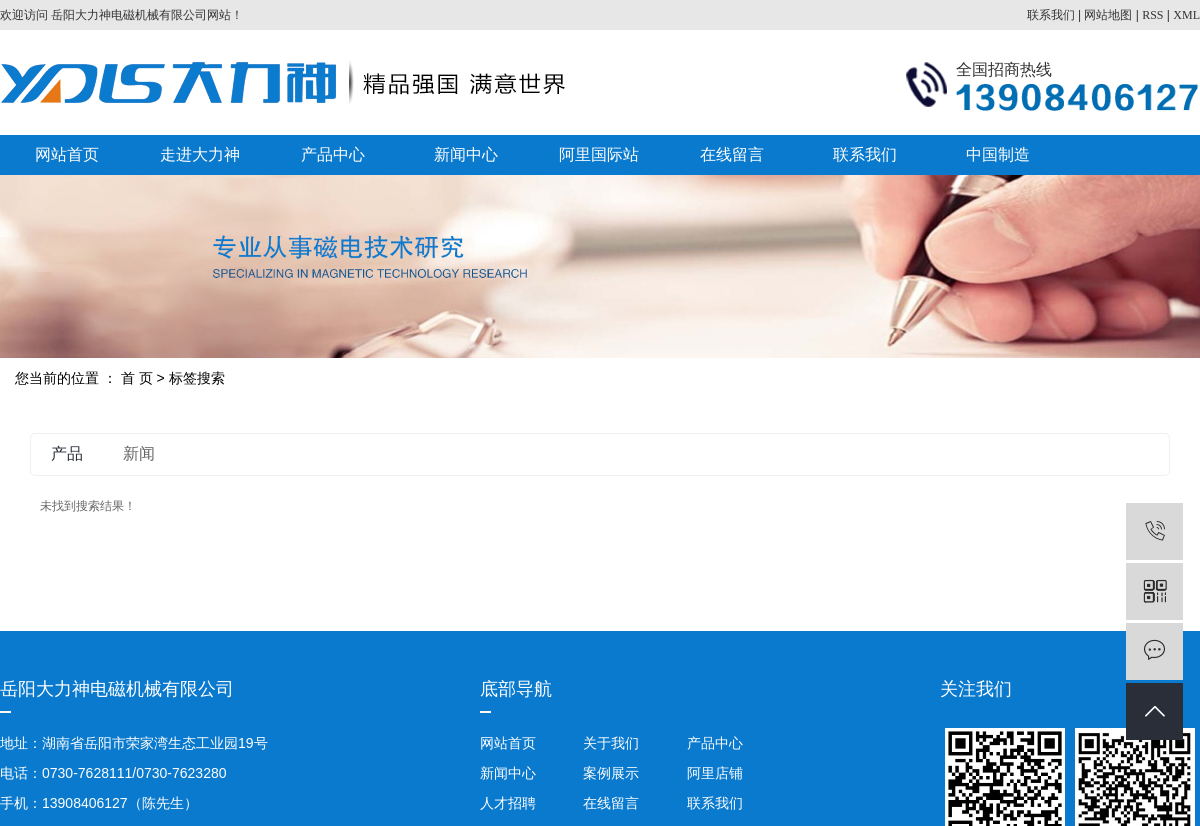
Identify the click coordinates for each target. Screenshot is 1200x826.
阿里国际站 (599, 154)
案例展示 (611, 773)
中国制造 (998, 154)
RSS (1152, 15)
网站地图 (1108, 15)
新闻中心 (466, 154)
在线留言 (732, 154)
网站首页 (67, 154)
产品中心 (333, 154)
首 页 (137, 378)
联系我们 (1051, 15)
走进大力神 (200, 154)
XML (1186, 15)
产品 (67, 453)
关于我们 (611, 743)
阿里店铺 (713, 773)
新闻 (139, 453)
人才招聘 (508, 803)
